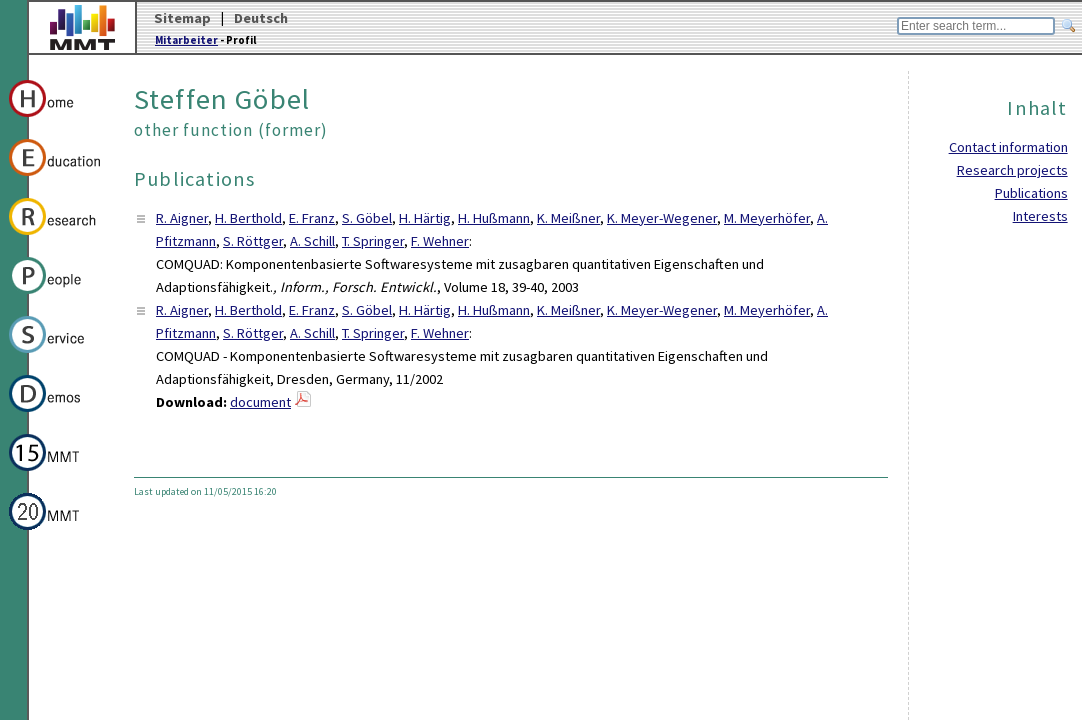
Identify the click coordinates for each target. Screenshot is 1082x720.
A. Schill (312, 241)
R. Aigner (182, 218)
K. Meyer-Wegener (662, 218)
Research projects (1012, 170)
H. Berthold (248, 218)
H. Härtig (425, 218)
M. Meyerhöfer (767, 218)
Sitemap (182, 18)
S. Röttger (253, 241)
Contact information (1008, 147)
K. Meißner (568, 218)
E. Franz (312, 218)
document (260, 402)
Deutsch (261, 18)
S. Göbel (367, 218)
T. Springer (373, 241)
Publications (1031, 193)
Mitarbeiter (186, 40)
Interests (1040, 216)
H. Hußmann (494, 218)
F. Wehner (440, 241)
